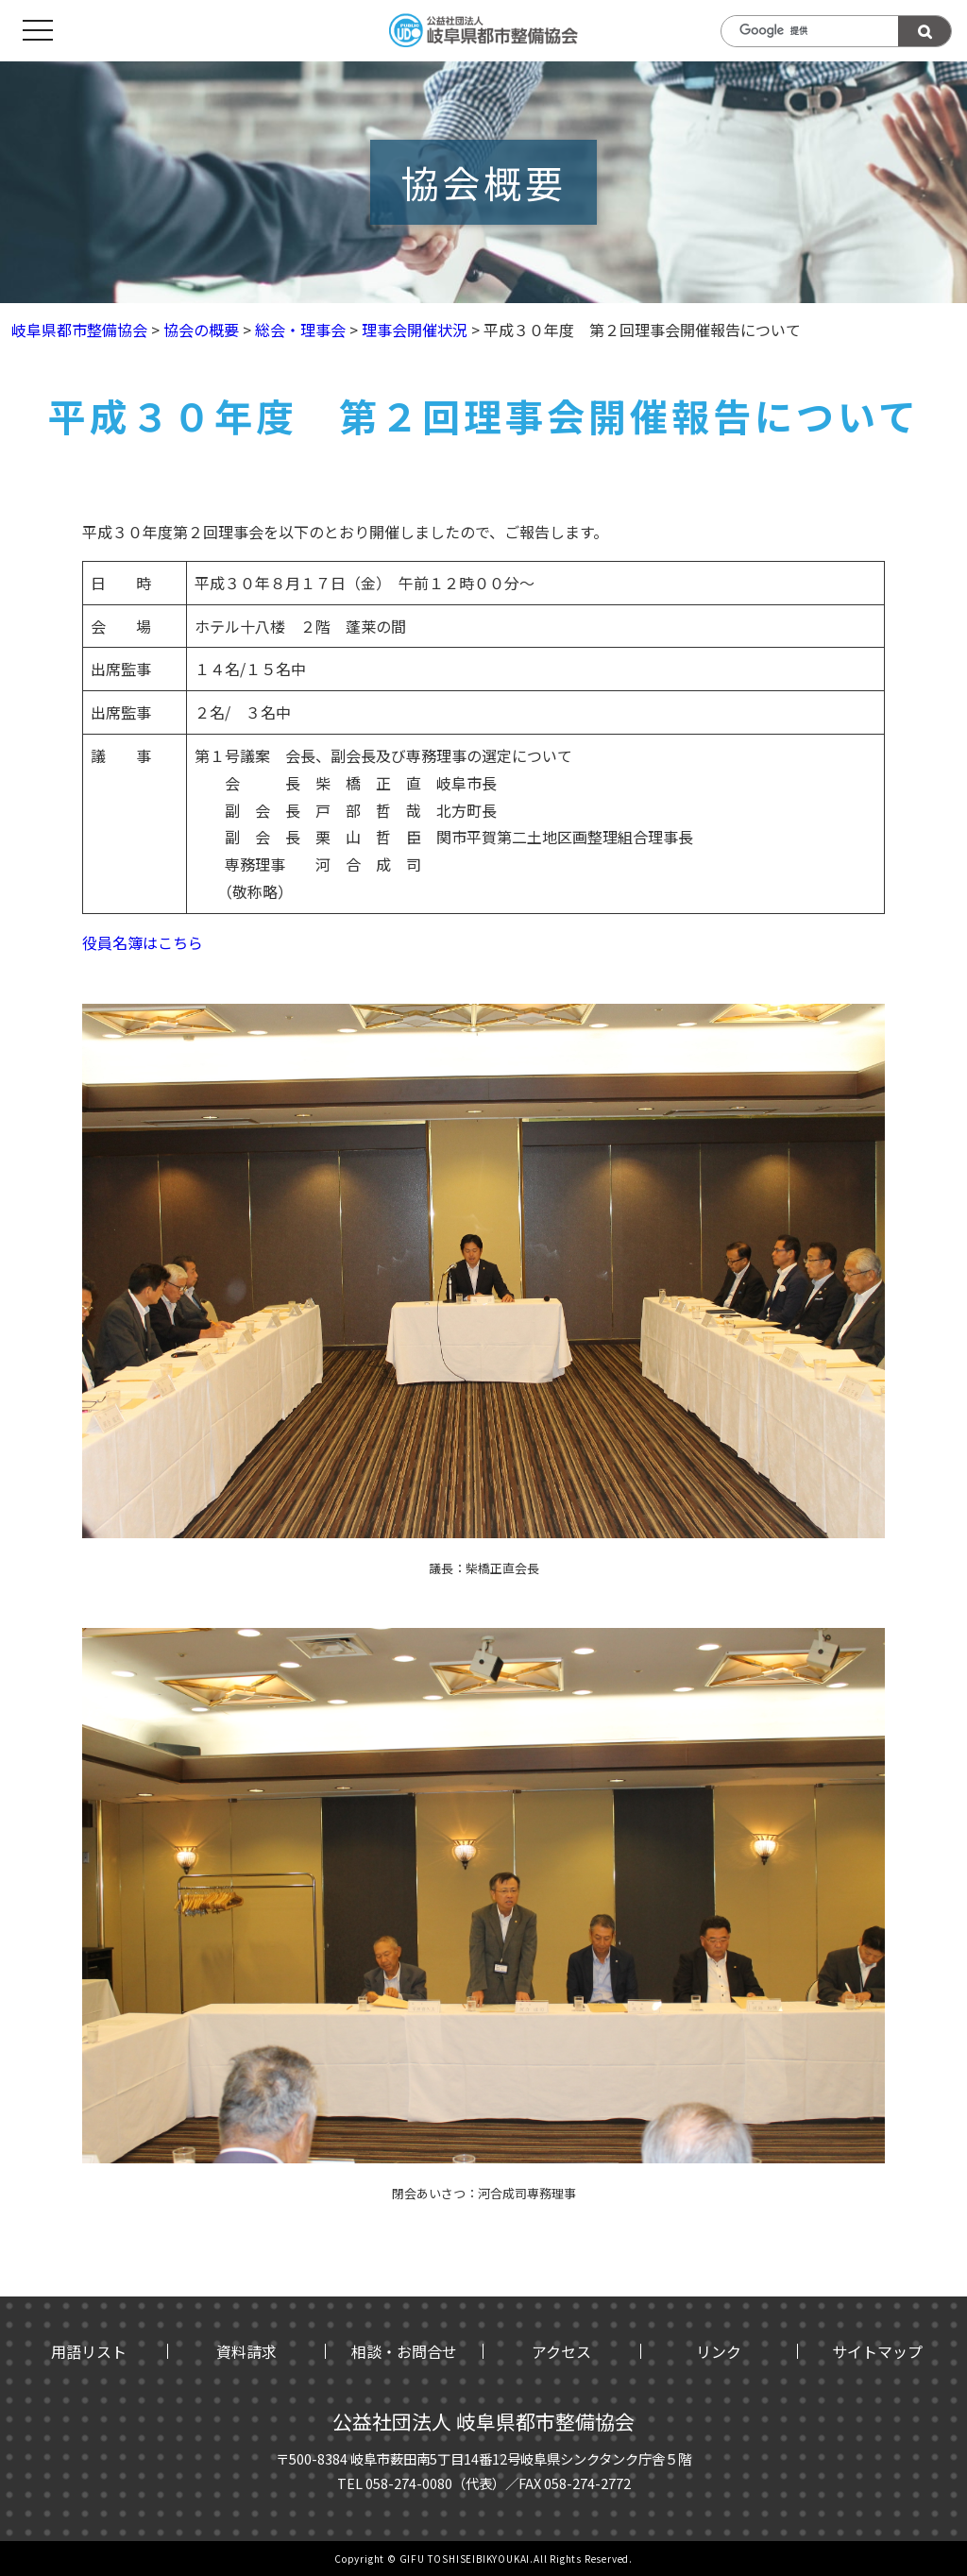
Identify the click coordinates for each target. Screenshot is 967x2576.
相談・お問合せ (404, 2351)
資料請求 (246, 2351)
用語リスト (89, 2351)
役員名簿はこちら (142, 942)
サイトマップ (877, 2351)
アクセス (561, 2351)
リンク (718, 2351)
